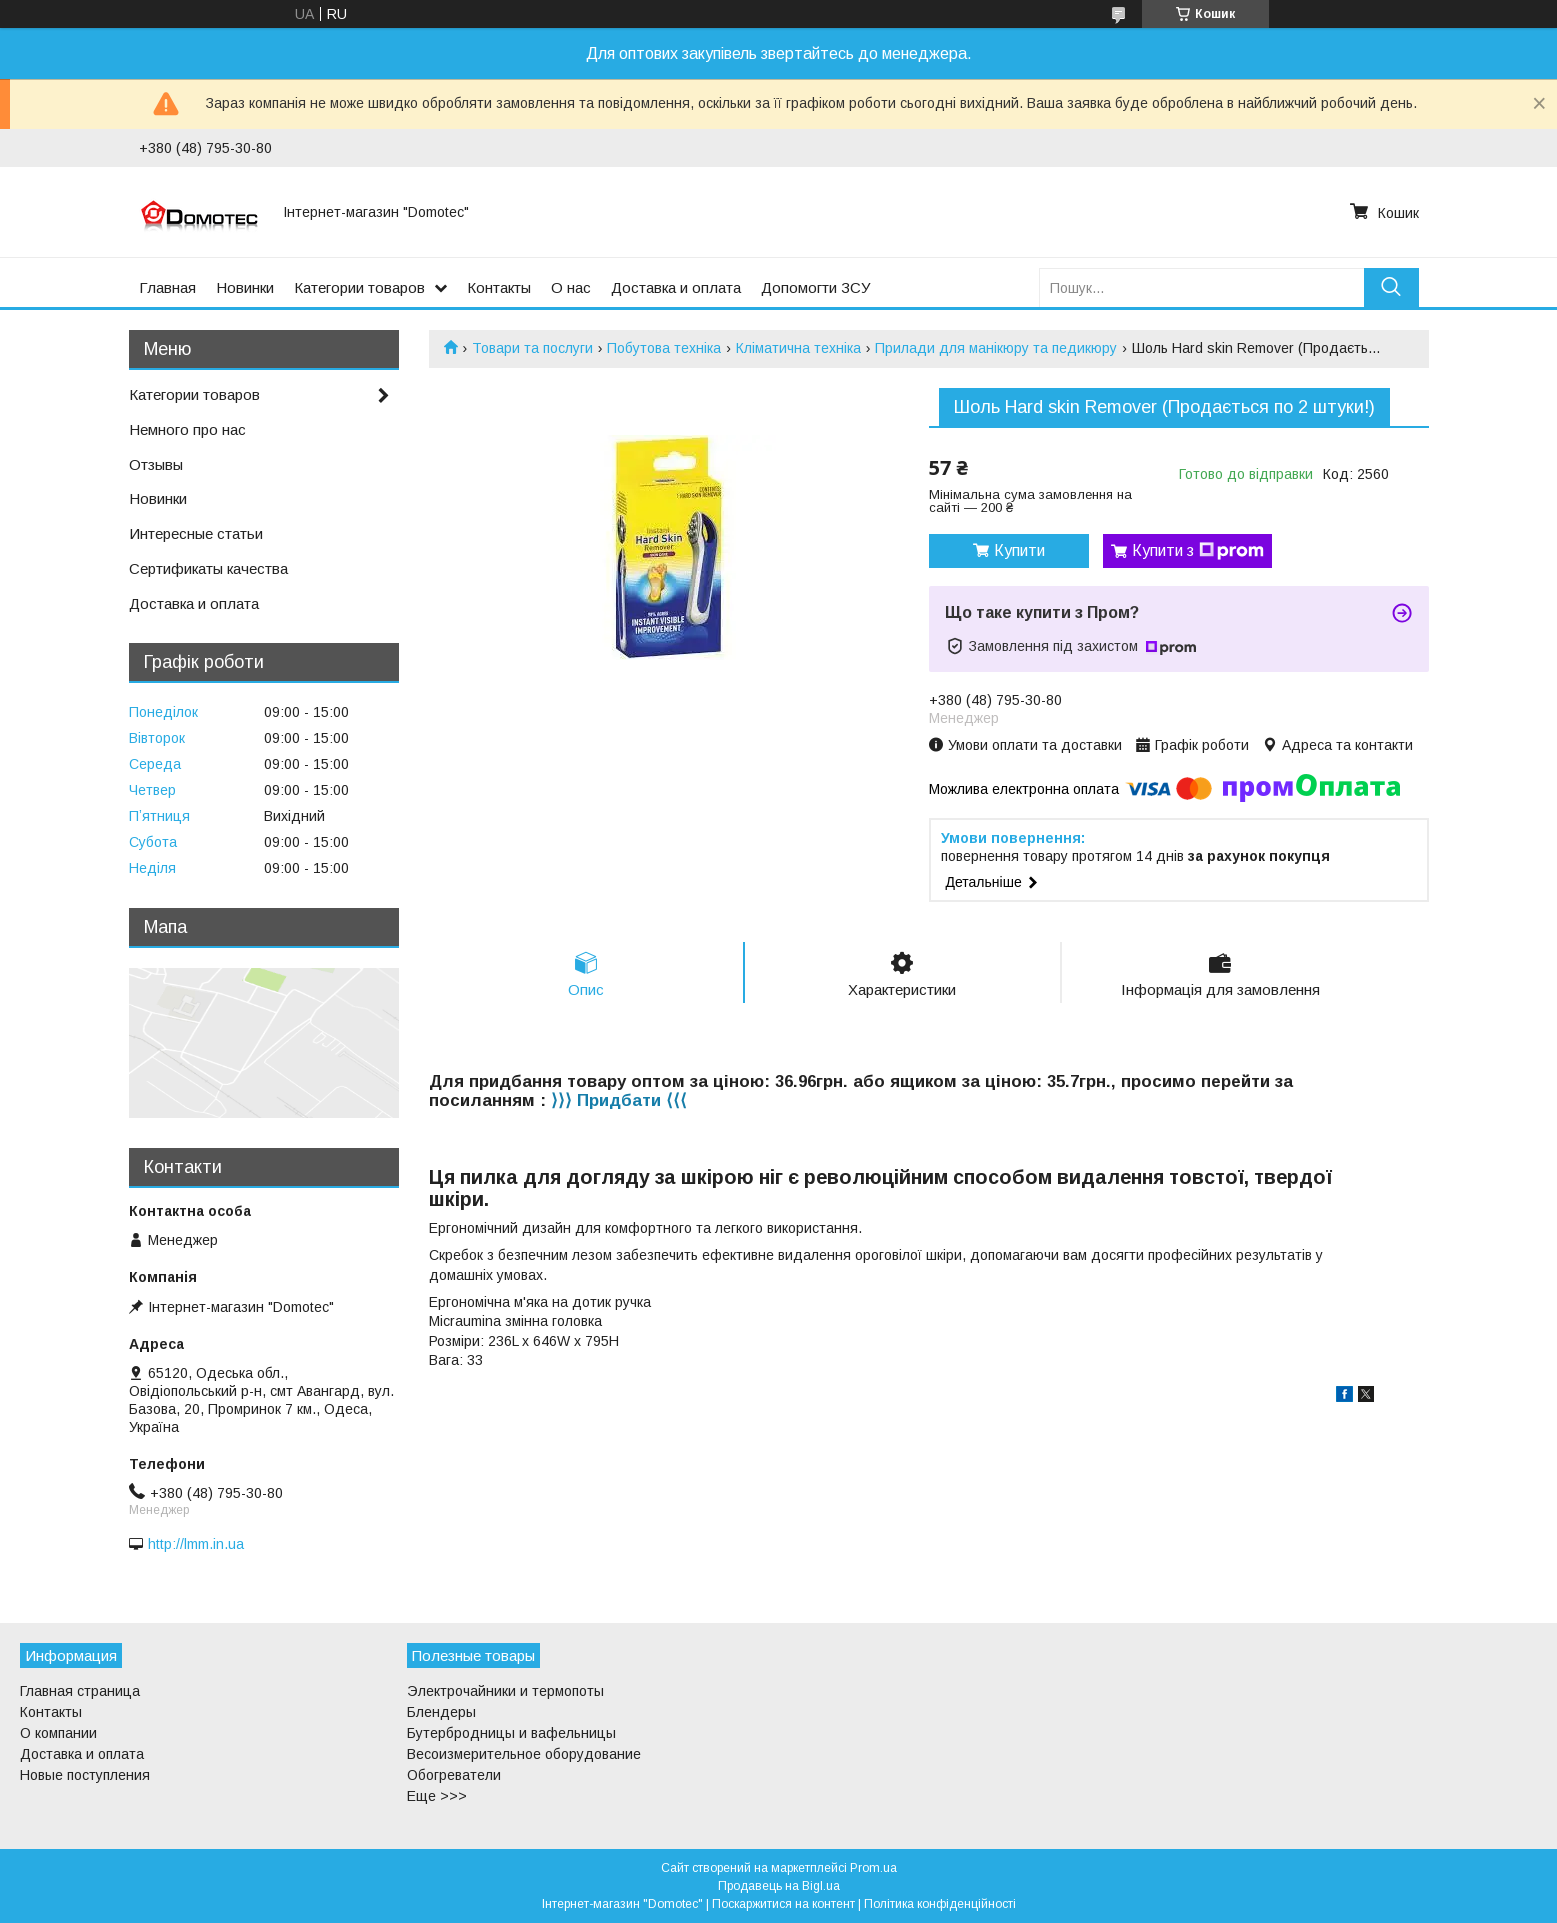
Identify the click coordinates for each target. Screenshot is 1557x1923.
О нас (571, 287)
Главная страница (80, 1691)
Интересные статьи (196, 533)
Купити (1019, 550)
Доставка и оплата (676, 287)
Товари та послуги (532, 348)
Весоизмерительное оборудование (524, 1754)
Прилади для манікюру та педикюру (996, 348)
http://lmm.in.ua (196, 1544)
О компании (58, 1733)
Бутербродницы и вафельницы (511, 1733)
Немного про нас (187, 429)
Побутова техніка (664, 348)
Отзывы (156, 464)
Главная (167, 287)
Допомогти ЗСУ (816, 287)
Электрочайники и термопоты (505, 1691)
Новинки (245, 287)
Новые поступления (85, 1775)
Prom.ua (873, 1868)
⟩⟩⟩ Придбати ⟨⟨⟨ (619, 1100)
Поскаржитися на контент (783, 1904)
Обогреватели (454, 1775)
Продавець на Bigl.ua (779, 1886)
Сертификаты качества (208, 568)
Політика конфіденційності (940, 1904)
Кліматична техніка (798, 348)
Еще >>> (437, 1796)
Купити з (1198, 551)
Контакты (499, 287)
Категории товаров (359, 287)
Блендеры (441, 1712)
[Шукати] (1391, 287)
